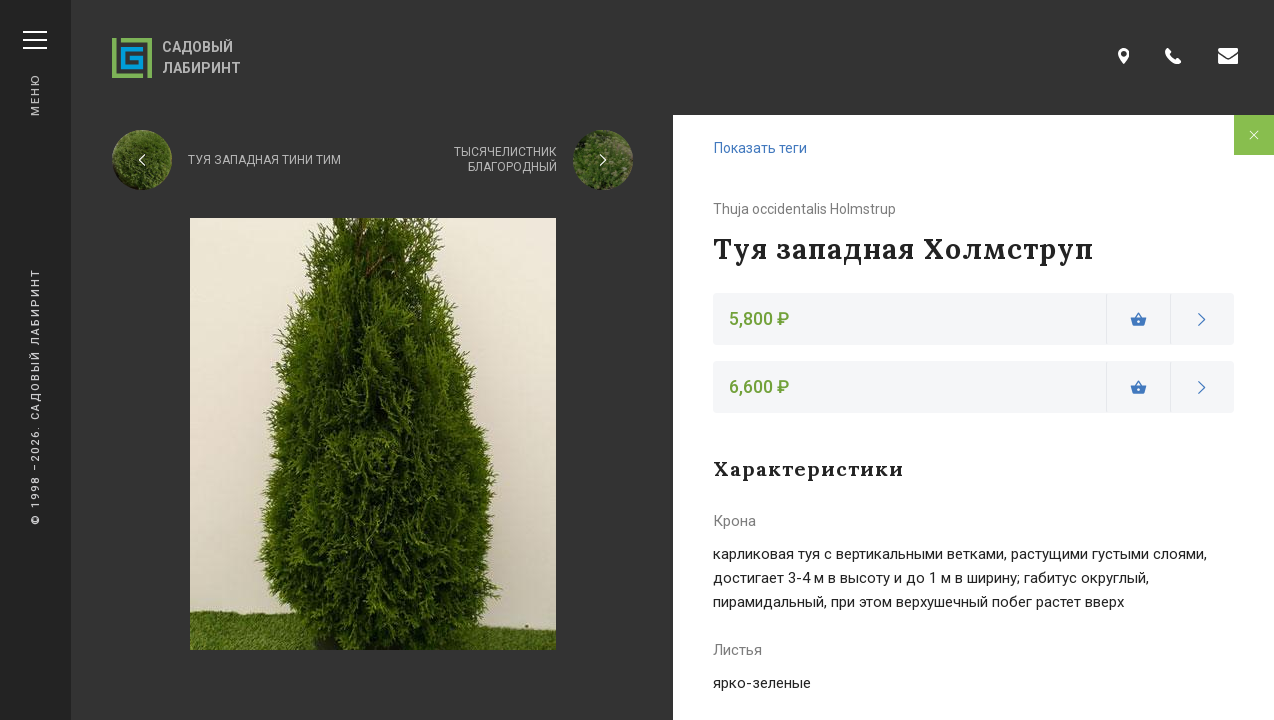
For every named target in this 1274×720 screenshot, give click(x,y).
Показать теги (760, 148)
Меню (35, 73)
